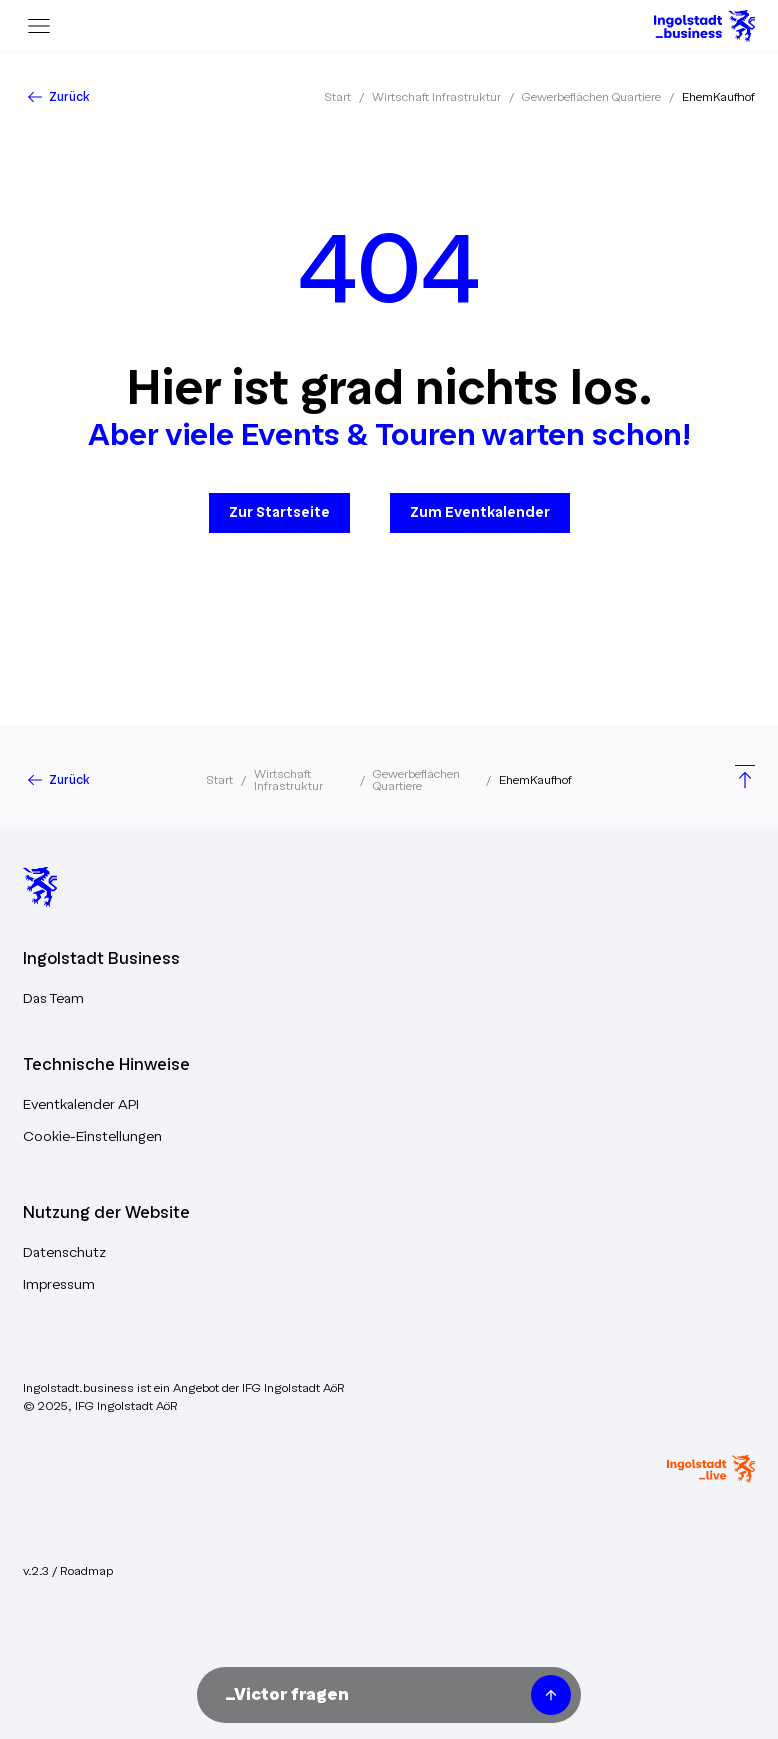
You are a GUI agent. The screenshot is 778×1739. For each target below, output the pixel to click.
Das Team (53, 998)
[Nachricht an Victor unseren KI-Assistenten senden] (371, 1695)
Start (337, 97)
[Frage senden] (551, 1695)
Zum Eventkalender (480, 512)
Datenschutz (64, 1252)
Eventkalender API (81, 1104)
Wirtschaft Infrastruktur (436, 97)
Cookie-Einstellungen (92, 1136)
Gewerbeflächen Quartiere (591, 97)
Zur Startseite (279, 512)
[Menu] (39, 26)
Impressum (59, 1284)
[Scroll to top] (745, 779)
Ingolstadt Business (101, 958)
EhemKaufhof (718, 97)
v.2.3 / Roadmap (68, 1571)
